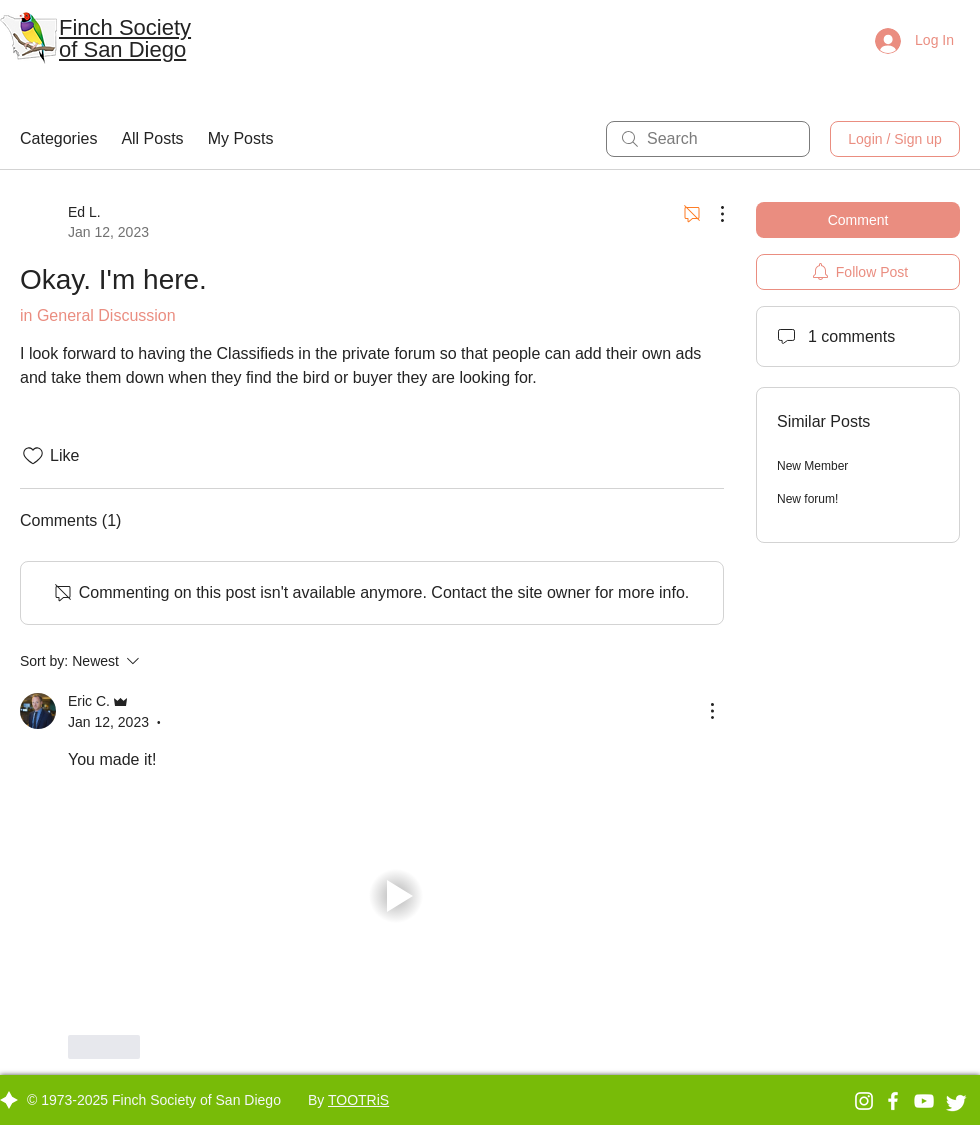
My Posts (241, 138)
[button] (396, 895)
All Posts (152, 138)
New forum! (807, 499)
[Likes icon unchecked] (33, 456)
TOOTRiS (358, 1100)
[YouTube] (924, 1101)
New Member (812, 466)
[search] (708, 139)
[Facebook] (893, 1101)
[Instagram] (864, 1101)
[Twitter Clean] (956, 1103)
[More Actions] (712, 214)
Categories (58, 138)
